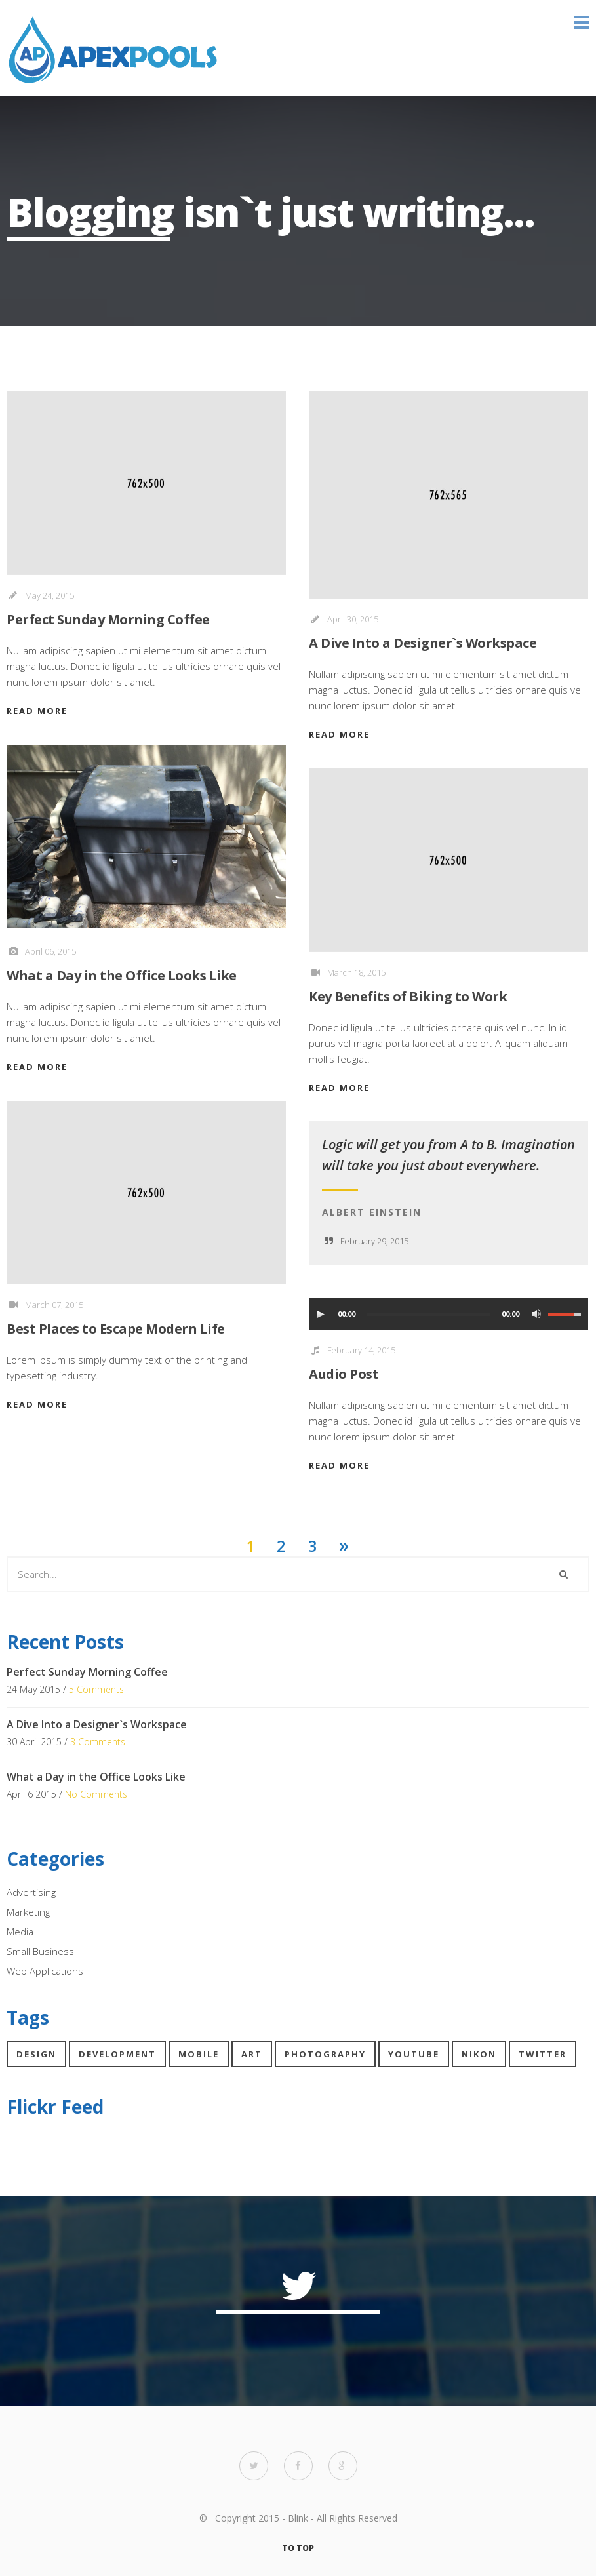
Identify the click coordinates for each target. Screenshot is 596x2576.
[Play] (320, 1314)
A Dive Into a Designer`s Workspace (422, 643)
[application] (448, 1314)
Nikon (479, 2054)
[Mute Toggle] (536, 1314)
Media (20, 1931)
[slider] (428, 1314)
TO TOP (298, 2548)
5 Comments (96, 1689)
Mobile (198, 2054)
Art (251, 2054)
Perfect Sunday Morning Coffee (108, 619)
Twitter (542, 2054)
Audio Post (343, 1374)
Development (117, 2054)
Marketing (28, 1911)
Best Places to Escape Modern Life (116, 1329)
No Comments (96, 1794)
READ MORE (37, 711)
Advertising (31, 1892)
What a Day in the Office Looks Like (122, 975)
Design (36, 2054)
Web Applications (45, 1970)
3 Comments (97, 1741)
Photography (325, 2054)
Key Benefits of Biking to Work (408, 996)
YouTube (413, 2054)
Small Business (40, 1951)
